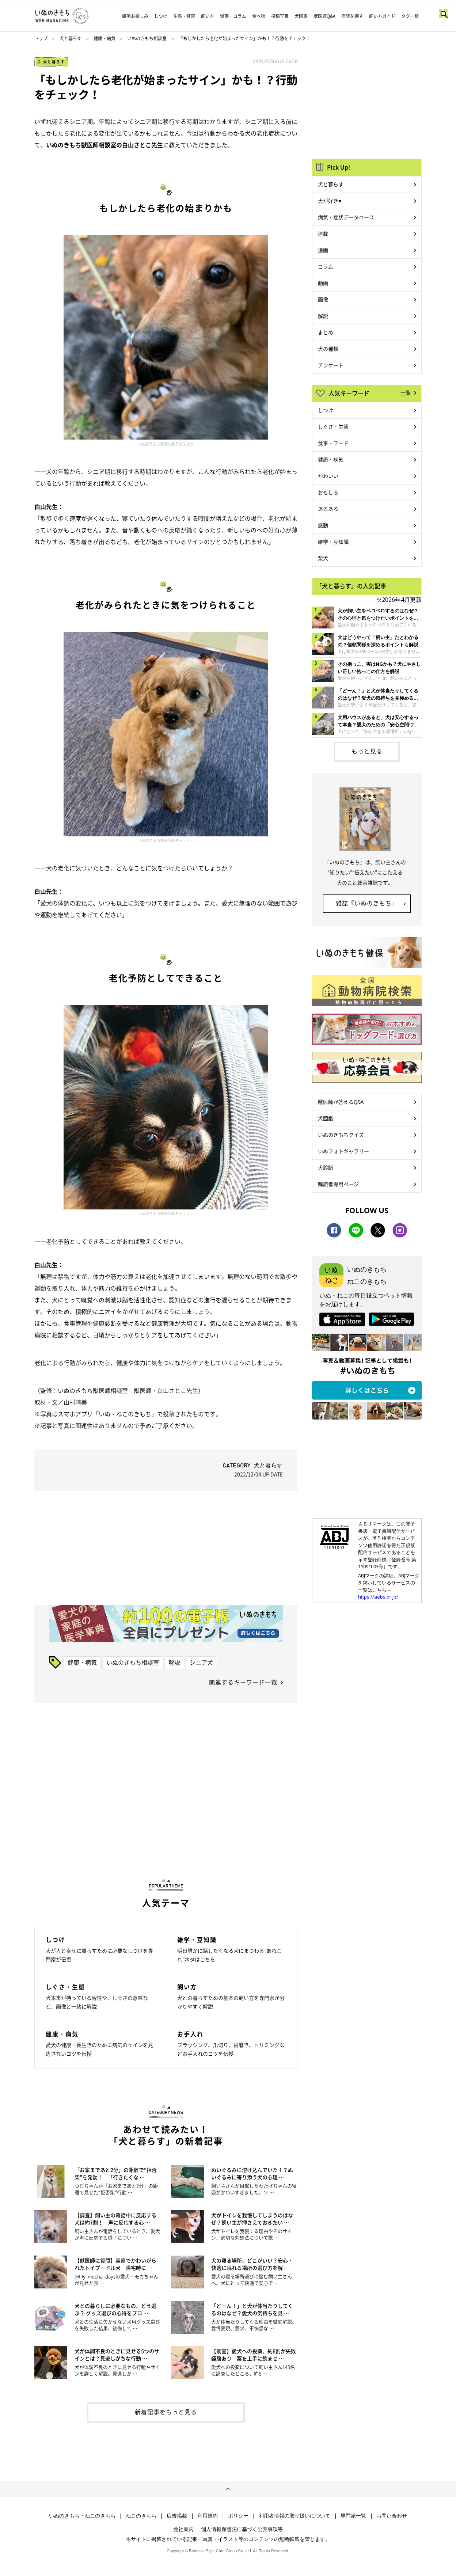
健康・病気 (104, 38)
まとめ (325, 332)
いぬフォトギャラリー (343, 1151)
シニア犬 (201, 1662)
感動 (323, 525)
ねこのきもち (141, 2515)
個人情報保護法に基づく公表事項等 (242, 2528)
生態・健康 (184, 16)
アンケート (330, 365)
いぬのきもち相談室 (147, 38)
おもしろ (328, 492)
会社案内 (183, 2528)
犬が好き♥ (329, 200)
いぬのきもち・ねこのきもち (82, 2515)
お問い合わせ (391, 2515)
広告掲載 (177, 2515)
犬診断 (325, 1167)
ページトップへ (228, 2489)
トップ (41, 38)
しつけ (160, 16)
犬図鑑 (301, 16)
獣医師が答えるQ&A (341, 1101)
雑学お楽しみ (135, 16)
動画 (323, 282)
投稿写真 (280, 16)
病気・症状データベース (346, 217)
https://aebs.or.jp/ (378, 1596)
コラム (325, 266)
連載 (323, 233)
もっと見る (367, 750)
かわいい (328, 475)
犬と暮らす (70, 38)
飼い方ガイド (382, 16)
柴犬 (323, 558)
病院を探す (352, 16)
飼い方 (207, 16)
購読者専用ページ (338, 1184)
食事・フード (333, 443)
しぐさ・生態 (333, 426)
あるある (328, 508)
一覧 (405, 392)
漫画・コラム (233, 16)
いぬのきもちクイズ (341, 1134)
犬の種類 (328, 348)
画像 (323, 299)
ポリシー (238, 2515)
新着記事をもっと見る (166, 2411)
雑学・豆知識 (333, 541)
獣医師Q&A (324, 16)
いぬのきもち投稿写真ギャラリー (165, 443)
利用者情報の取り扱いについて (294, 2515)
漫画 (323, 250)
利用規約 (207, 2515)
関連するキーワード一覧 (243, 1682)
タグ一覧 (410, 16)
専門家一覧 (353, 2515)
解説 (174, 1662)
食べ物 (258, 16)
